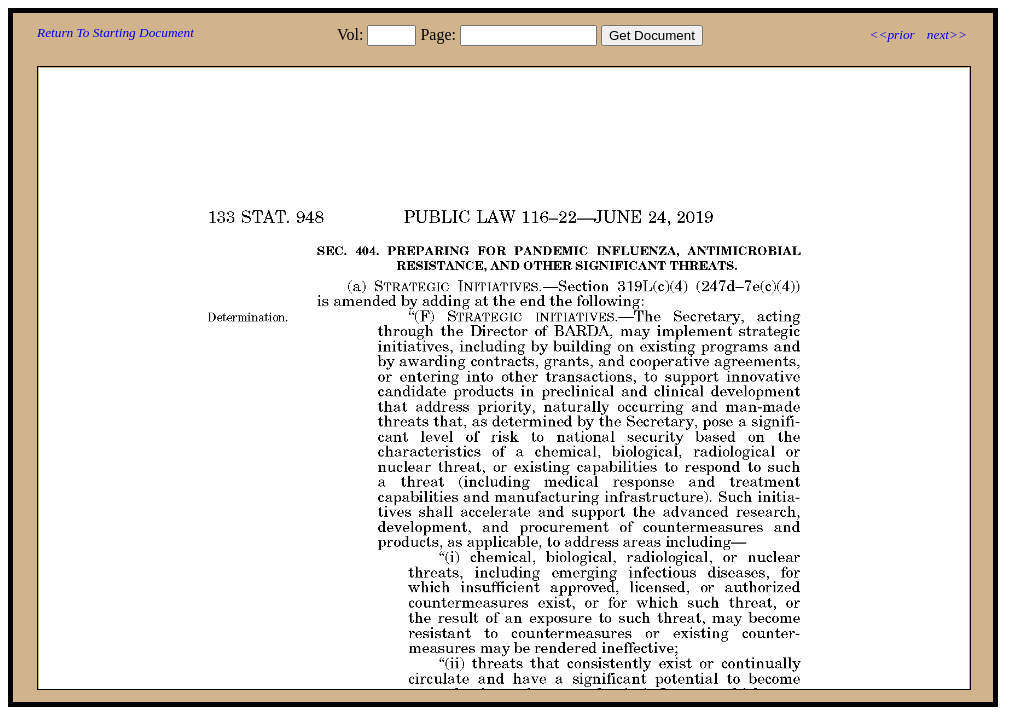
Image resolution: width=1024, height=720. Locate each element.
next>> (947, 34)
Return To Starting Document (115, 32)
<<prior (891, 34)
